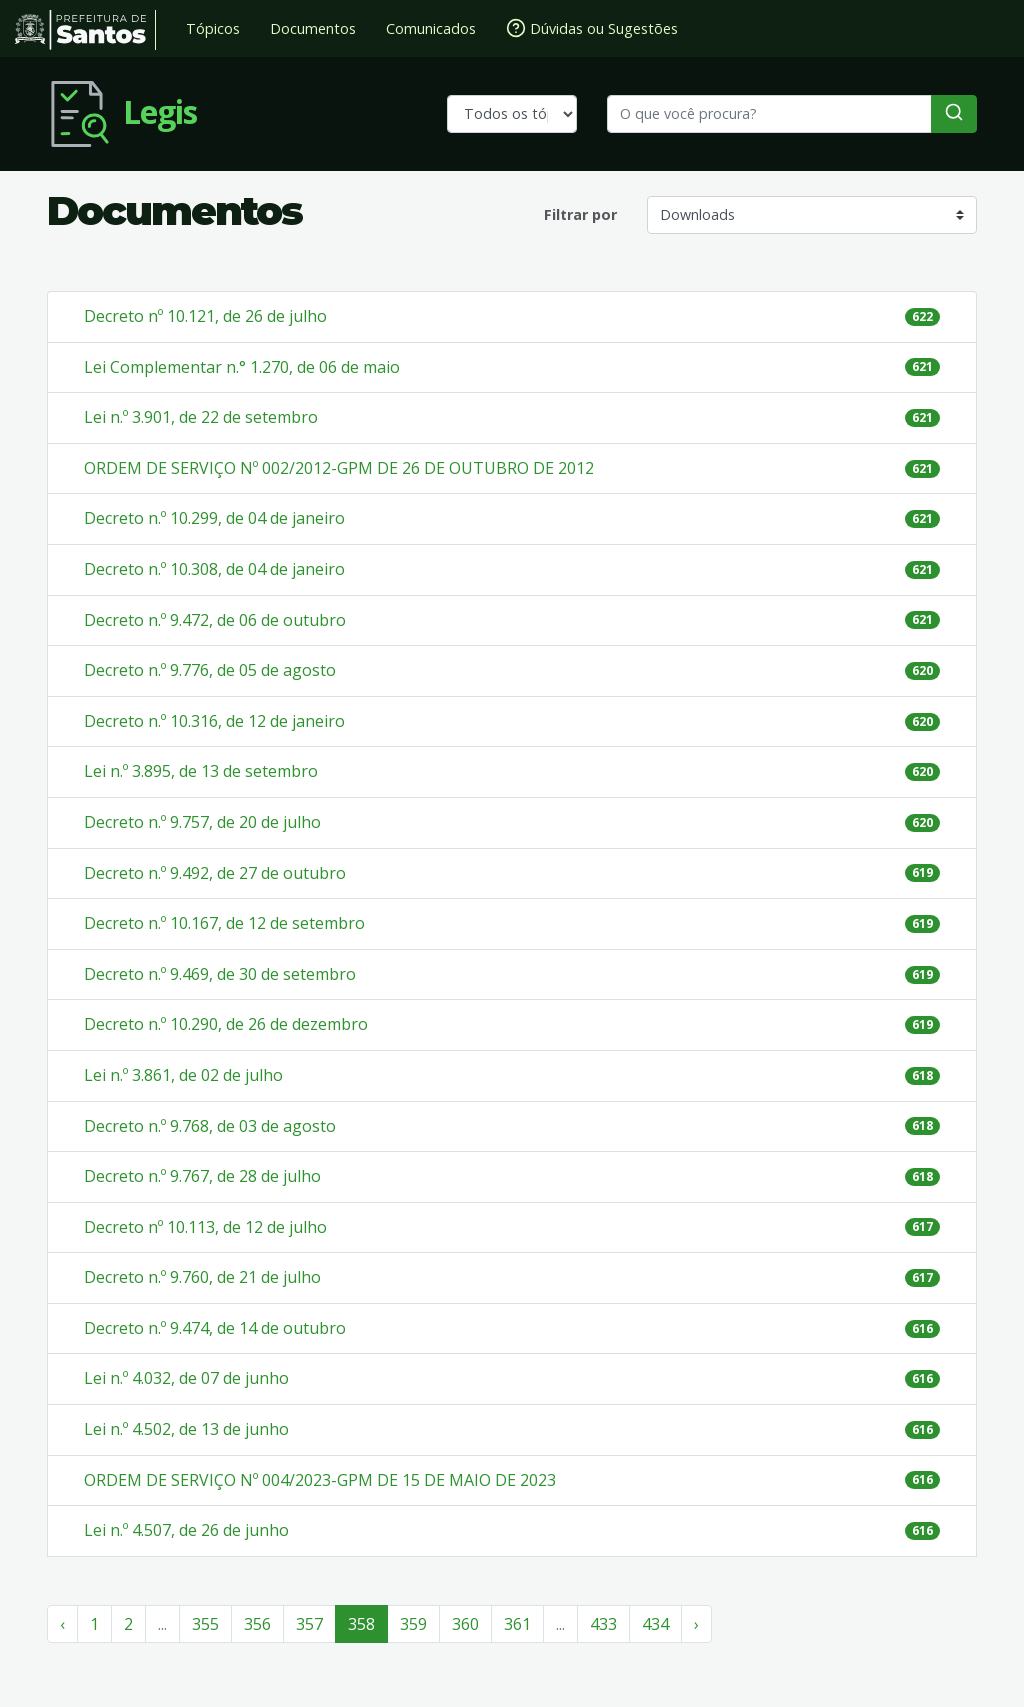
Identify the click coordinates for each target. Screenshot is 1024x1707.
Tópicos (213, 28)
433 (603, 1624)
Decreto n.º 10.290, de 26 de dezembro (226, 1024)
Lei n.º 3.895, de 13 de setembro (201, 771)
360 (465, 1624)
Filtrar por (580, 214)
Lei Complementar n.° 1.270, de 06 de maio (242, 367)
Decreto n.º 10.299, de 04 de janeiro (214, 518)
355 (205, 1624)
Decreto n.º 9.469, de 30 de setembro (220, 974)
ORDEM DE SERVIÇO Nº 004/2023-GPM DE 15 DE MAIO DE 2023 (320, 1480)
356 (257, 1624)
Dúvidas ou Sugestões (592, 28)
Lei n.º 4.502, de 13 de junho (186, 1429)
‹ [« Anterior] (62, 1624)
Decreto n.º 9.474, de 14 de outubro (215, 1328)
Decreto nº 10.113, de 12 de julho (205, 1227)
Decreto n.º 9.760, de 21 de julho (202, 1277)
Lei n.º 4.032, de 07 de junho (186, 1378)
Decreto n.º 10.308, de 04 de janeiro (214, 569)
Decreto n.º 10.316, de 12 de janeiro (214, 721)
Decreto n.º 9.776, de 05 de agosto (210, 670)
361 (517, 1624)
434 (655, 1624)
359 (413, 1624)
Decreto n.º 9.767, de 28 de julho (202, 1176)
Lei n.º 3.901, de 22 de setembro (201, 417)
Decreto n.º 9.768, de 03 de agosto (210, 1126)
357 (309, 1624)
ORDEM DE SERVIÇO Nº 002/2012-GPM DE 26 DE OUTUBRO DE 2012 (339, 468)
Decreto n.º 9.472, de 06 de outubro (215, 620)
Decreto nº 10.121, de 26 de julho (205, 316)
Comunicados (431, 28)
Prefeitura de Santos (85, 30)
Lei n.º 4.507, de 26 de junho (186, 1530)
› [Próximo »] (696, 1624)
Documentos (313, 28)
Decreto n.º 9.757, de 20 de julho (202, 822)
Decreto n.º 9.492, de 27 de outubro (215, 873)
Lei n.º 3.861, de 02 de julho (183, 1075)
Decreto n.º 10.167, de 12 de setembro (224, 923)
